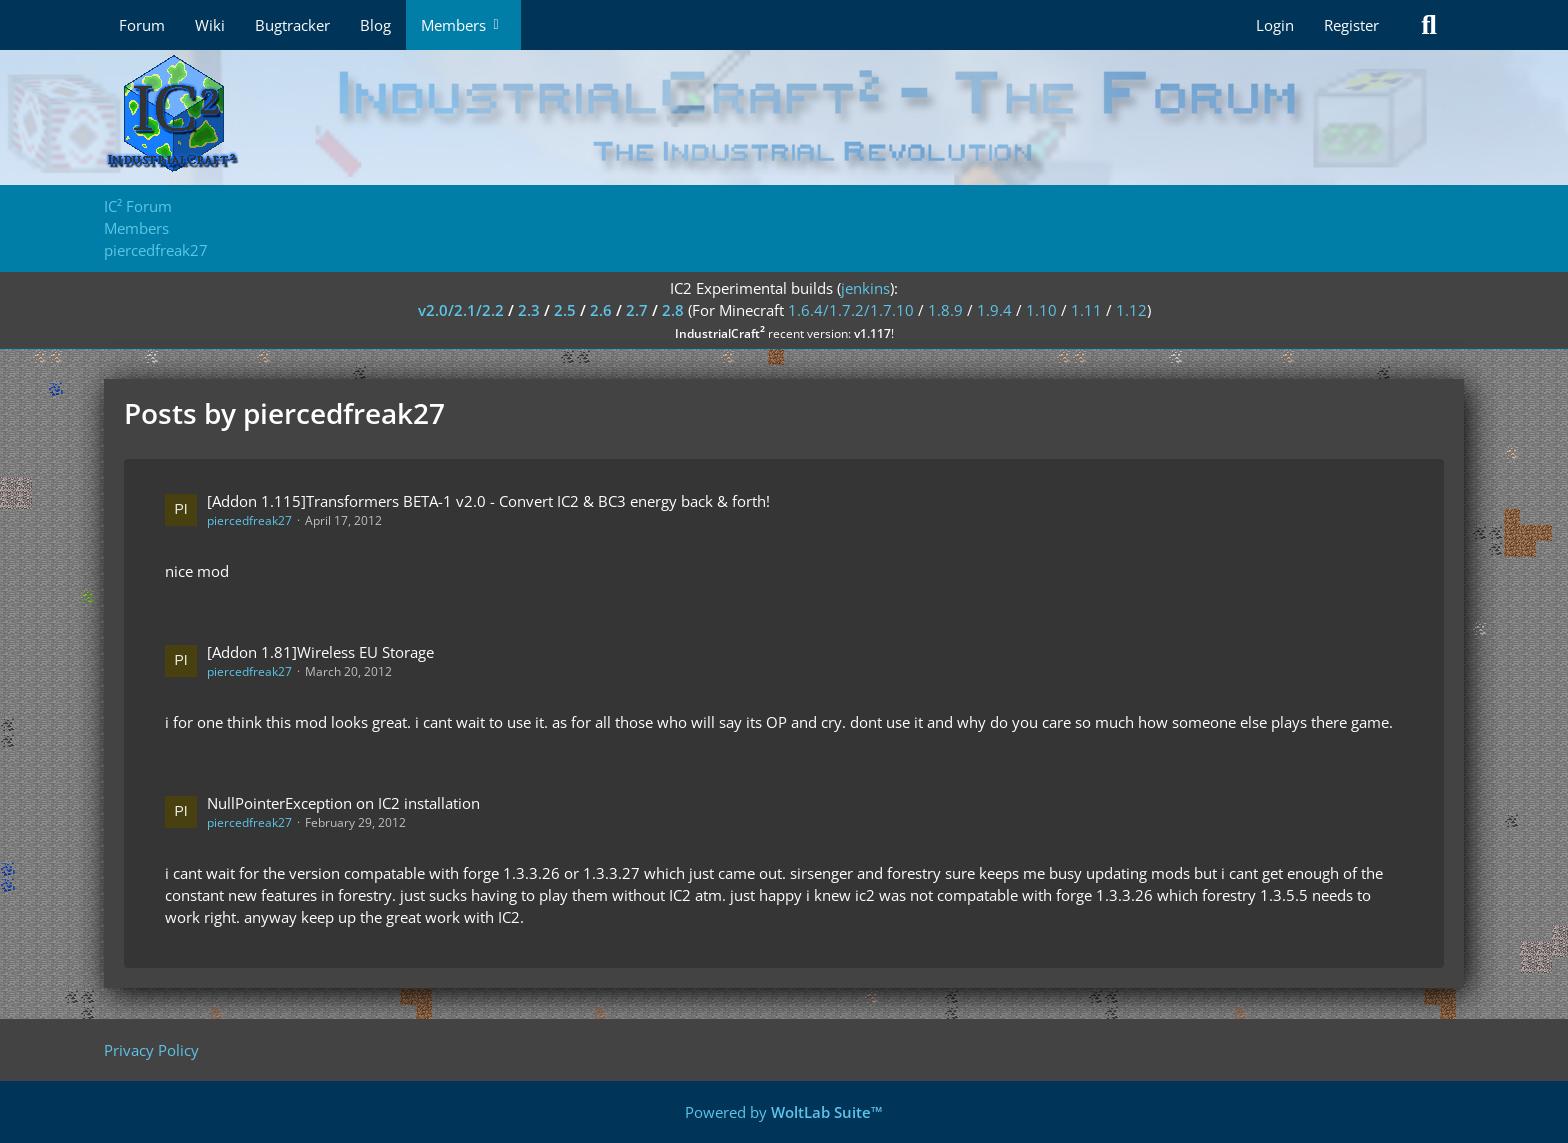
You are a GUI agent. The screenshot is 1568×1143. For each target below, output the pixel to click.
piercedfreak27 (249, 520)
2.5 (565, 310)
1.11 (1086, 310)
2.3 (529, 310)
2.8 (673, 310)
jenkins (865, 288)
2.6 (601, 310)
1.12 (1131, 310)
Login (1275, 25)
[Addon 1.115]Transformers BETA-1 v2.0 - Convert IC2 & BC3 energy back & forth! (488, 501)
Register (1351, 25)
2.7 (637, 310)
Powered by (784, 1112)
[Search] (1429, 25)
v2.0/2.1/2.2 (461, 310)
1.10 (1041, 310)
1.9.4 (994, 310)
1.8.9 (945, 310)
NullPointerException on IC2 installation (343, 803)
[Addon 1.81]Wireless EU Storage (320, 652)
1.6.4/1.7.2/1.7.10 (851, 310)
